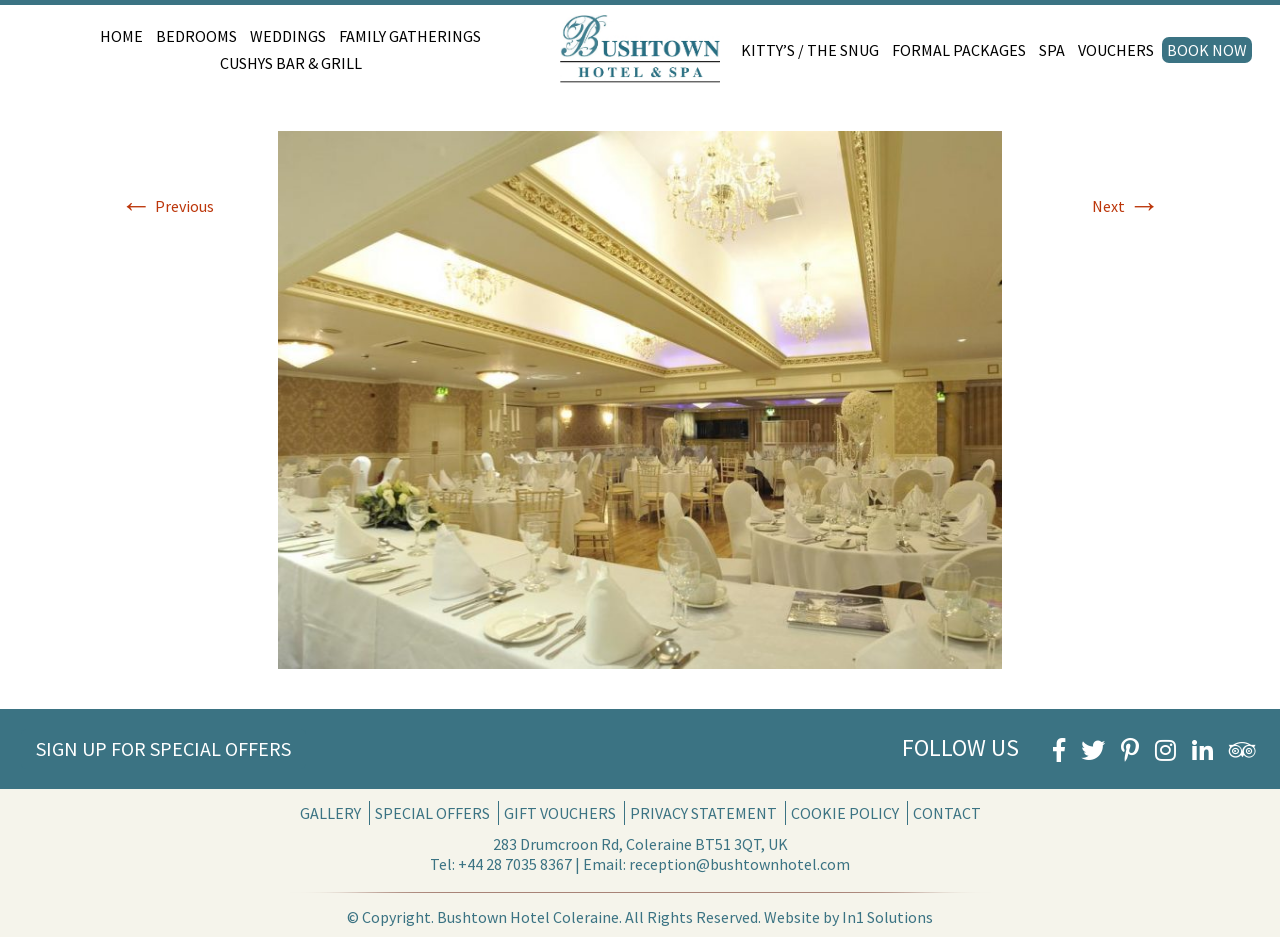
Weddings (288, 36)
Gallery (330, 813)
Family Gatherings (410, 36)
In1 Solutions (887, 917)
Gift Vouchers (560, 813)
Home (121, 36)
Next (1126, 206)
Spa (1052, 50)
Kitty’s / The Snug (810, 50)
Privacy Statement (703, 813)
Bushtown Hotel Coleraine (528, 917)
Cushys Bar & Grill (291, 63)
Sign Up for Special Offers (163, 748)
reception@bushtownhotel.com (739, 864)
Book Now (1207, 50)
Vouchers (1116, 50)
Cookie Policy (845, 813)
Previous (167, 206)
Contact (947, 813)
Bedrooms (196, 36)
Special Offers (432, 813)
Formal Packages (959, 50)
